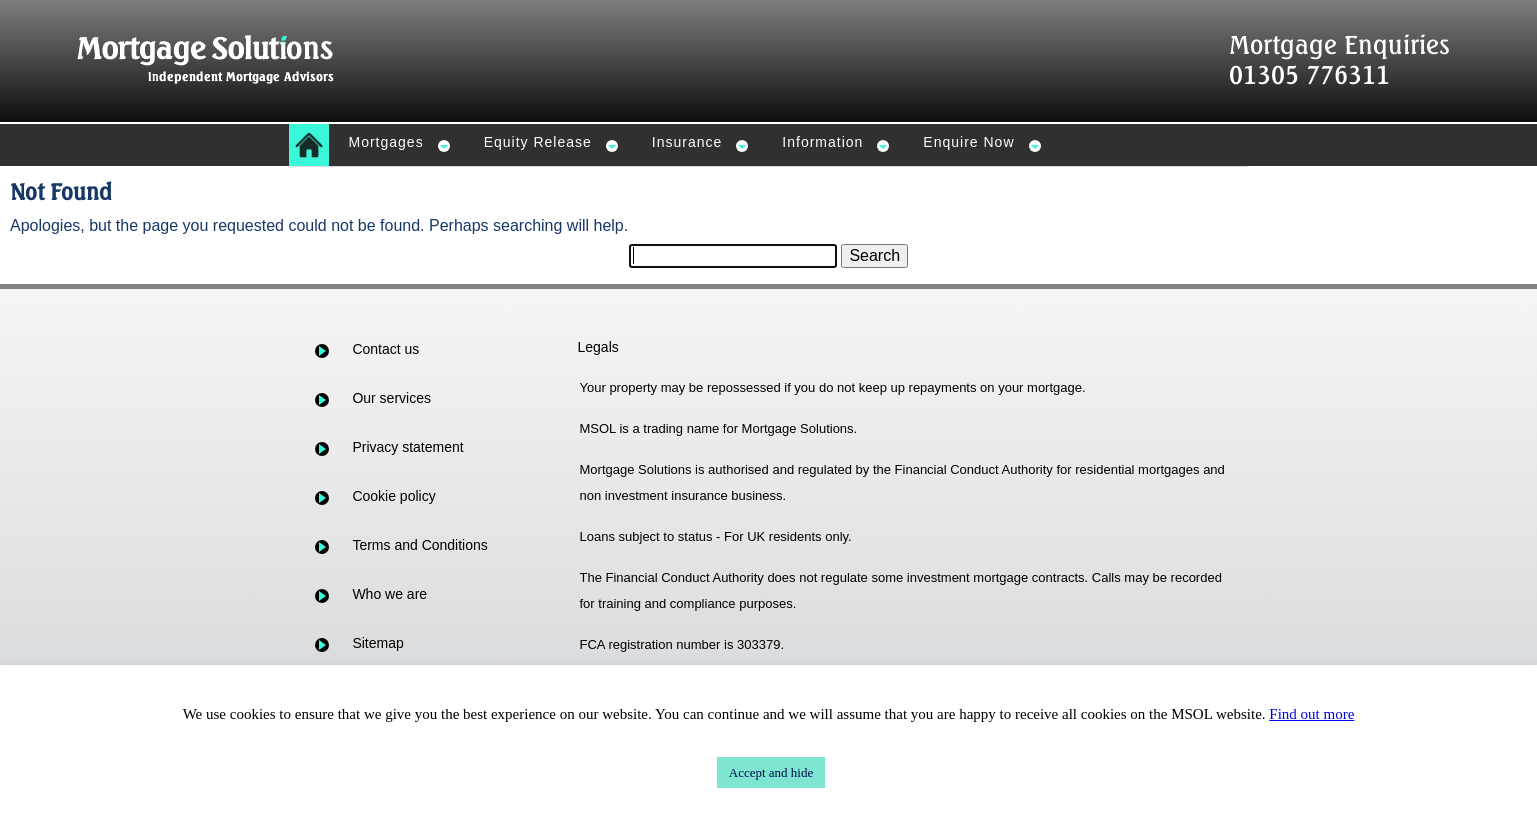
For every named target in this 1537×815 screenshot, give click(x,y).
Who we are (389, 594)
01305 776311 (1309, 74)
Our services (391, 398)
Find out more (1311, 714)
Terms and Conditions (419, 545)
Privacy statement (407, 447)
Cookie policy (393, 496)
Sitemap (377, 643)
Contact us (385, 349)
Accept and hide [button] (771, 772)
